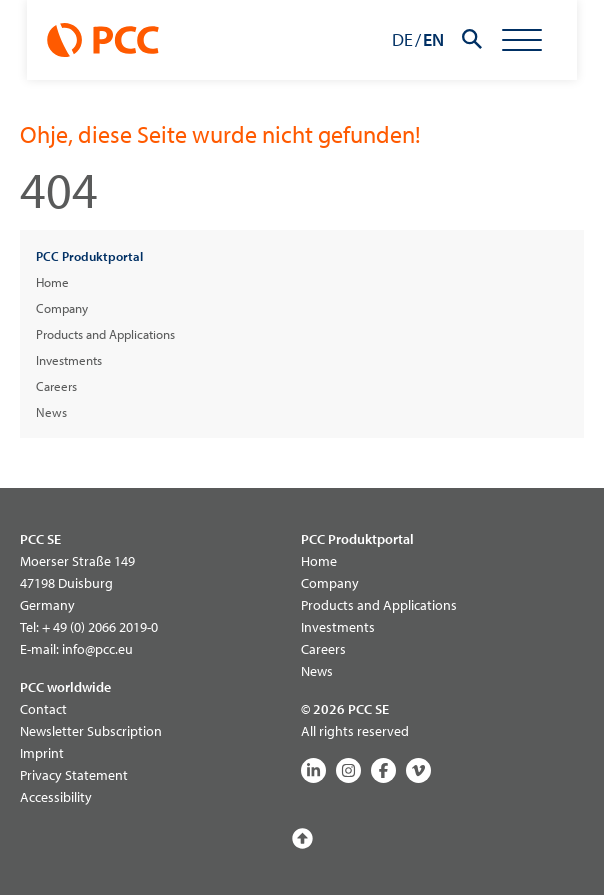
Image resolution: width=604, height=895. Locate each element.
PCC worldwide (65, 687)
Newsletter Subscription (91, 731)
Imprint (42, 753)
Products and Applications (105, 334)
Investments (69, 360)
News (51, 412)
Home (52, 282)
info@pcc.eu (97, 649)
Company (62, 308)
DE (429, 39)
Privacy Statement (74, 775)
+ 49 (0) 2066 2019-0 (100, 627)
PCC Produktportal (89, 256)
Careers (56, 386)
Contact (43, 709)
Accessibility (56, 797)
